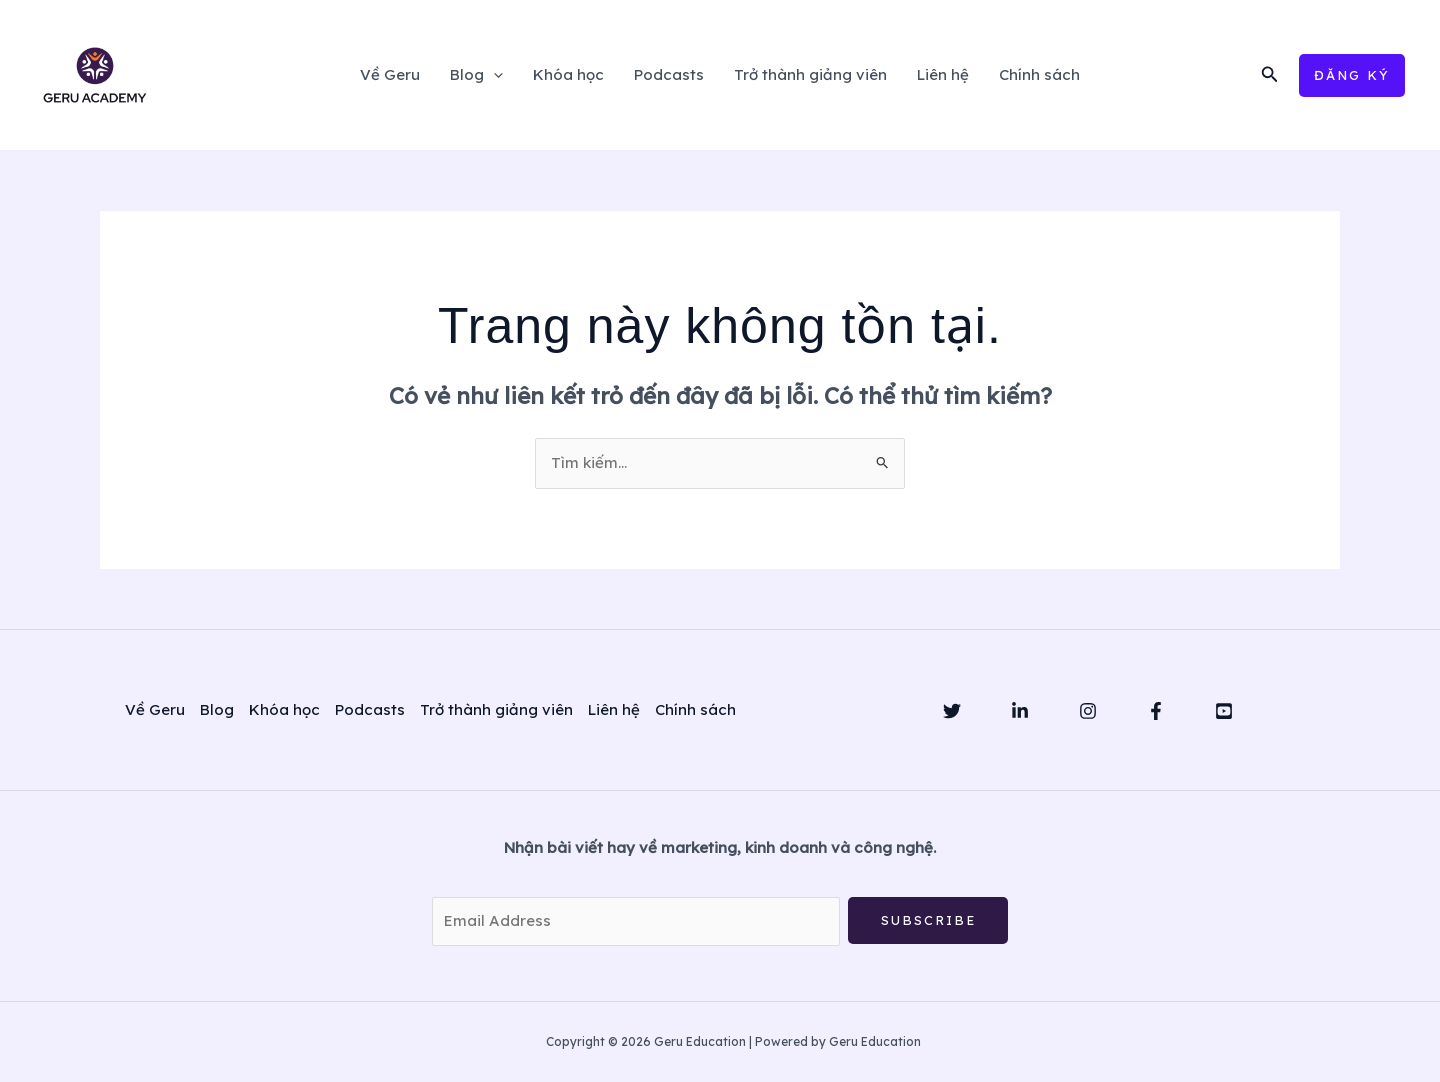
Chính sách (1039, 74)
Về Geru (390, 74)
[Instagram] (1088, 711)
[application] (493, 75)
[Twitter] (952, 711)
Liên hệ (943, 74)
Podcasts (669, 74)
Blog (476, 75)
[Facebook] (1156, 711)
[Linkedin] (1020, 711)
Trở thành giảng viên (810, 74)
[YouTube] (1224, 711)
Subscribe (928, 920)
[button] (1270, 75)
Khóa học (568, 74)
